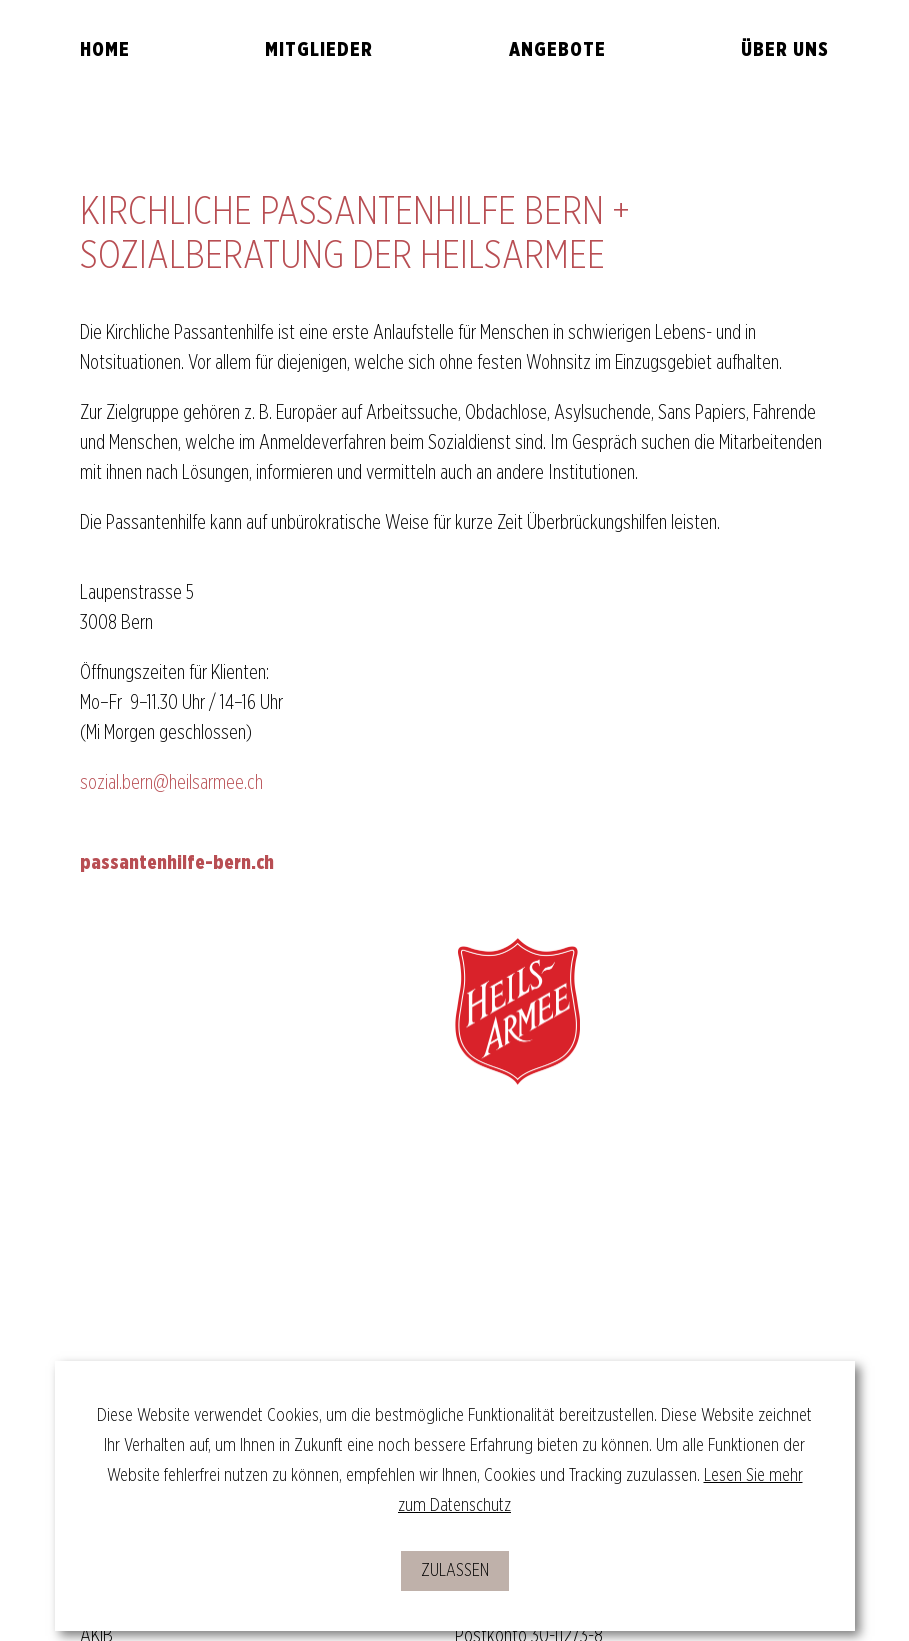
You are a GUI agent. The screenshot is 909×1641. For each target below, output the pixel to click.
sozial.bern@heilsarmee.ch (171, 783)
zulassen (455, 1571)
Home (105, 50)
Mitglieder (319, 50)
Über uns (785, 50)
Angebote (557, 50)
